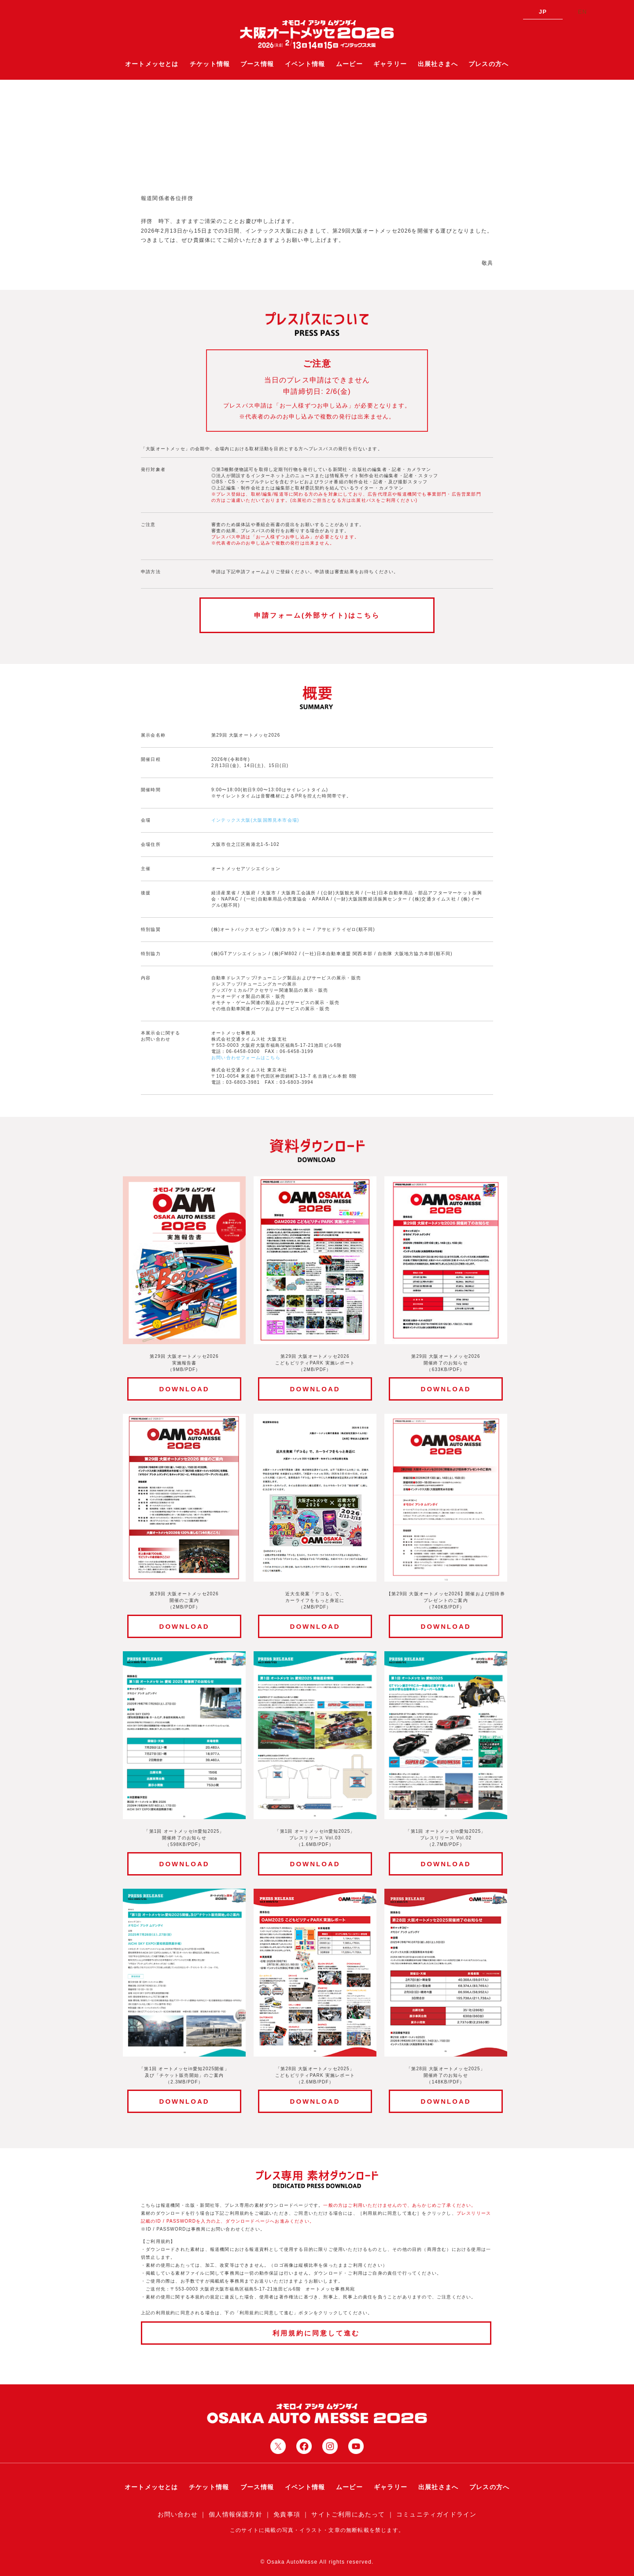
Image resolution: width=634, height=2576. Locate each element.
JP (543, 11)
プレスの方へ (488, 63)
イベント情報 (305, 63)
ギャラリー (390, 63)
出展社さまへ (438, 63)
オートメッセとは (152, 63)
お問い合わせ (178, 2514)
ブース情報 (257, 63)
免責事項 (286, 2514)
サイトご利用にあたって (348, 2514)
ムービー (349, 63)
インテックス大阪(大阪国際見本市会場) (255, 820)
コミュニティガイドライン (436, 2514)
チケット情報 (210, 63)
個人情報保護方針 (235, 2514)
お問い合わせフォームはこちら (245, 1057)
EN (582, 11)
